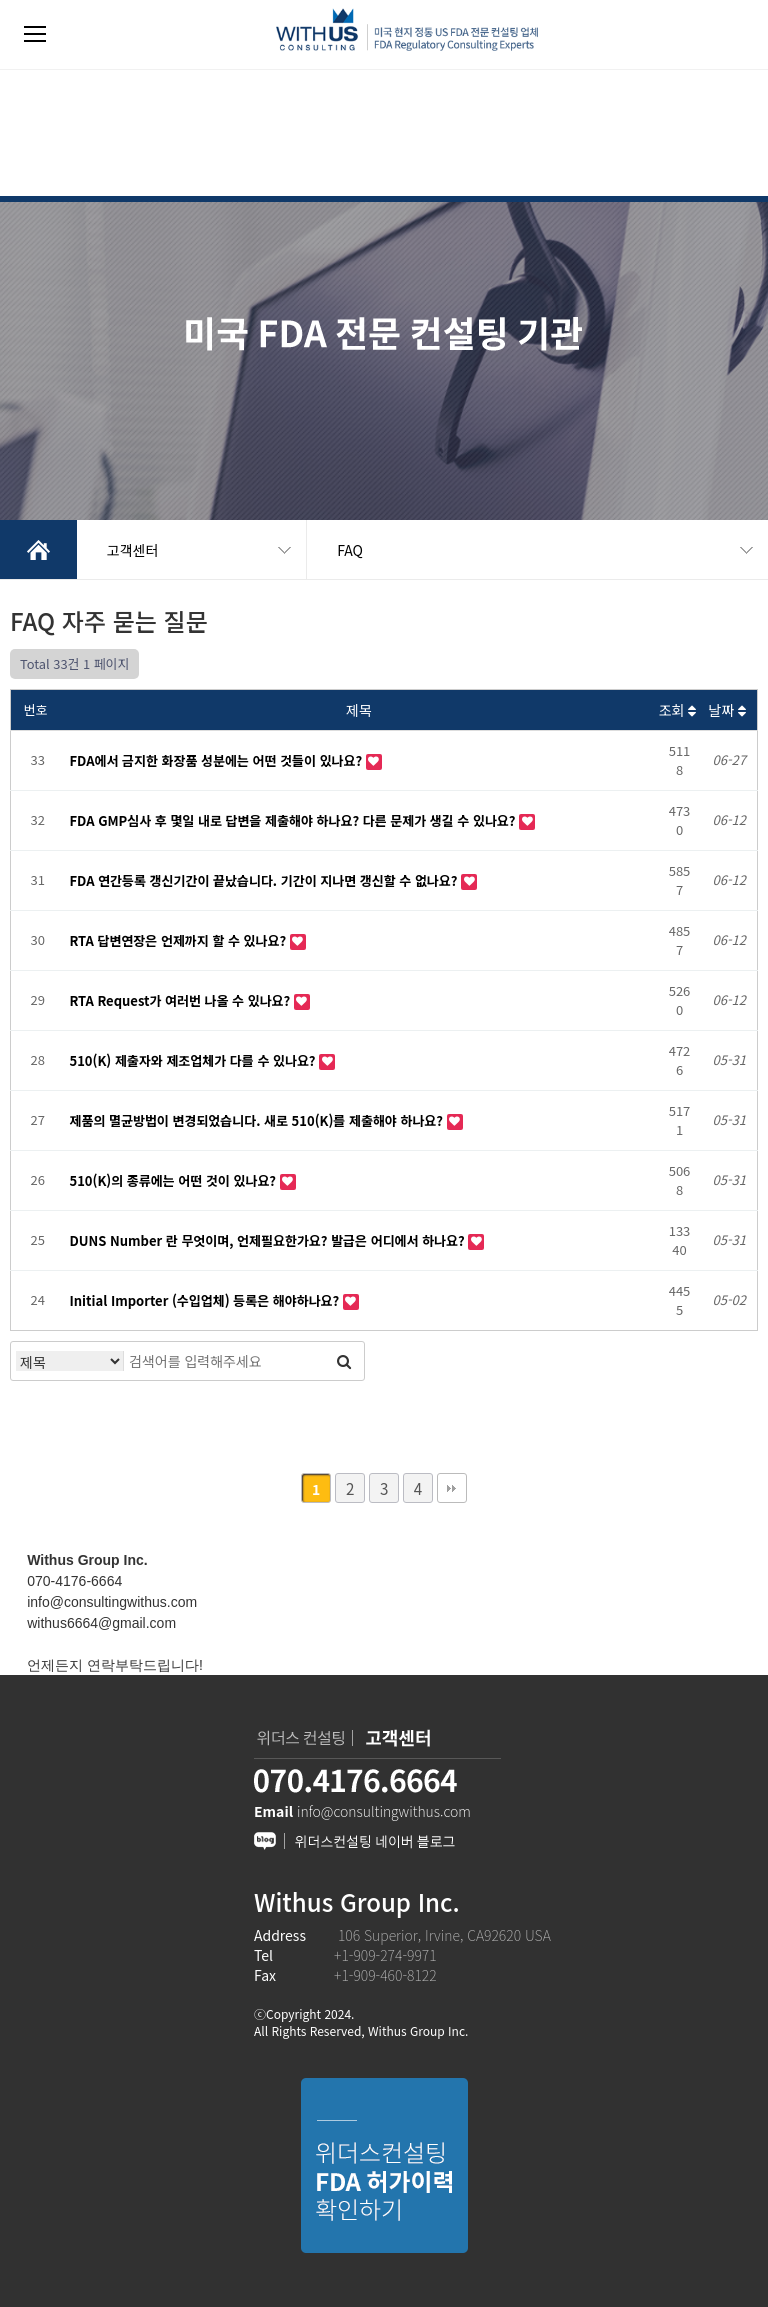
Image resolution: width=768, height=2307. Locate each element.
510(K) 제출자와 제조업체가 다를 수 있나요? (195, 1060)
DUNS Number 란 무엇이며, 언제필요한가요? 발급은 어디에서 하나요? (269, 1240)
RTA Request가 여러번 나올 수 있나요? (182, 1000)
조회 (678, 710)
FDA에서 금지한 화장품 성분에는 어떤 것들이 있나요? (218, 760)
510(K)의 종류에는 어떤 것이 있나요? (175, 1180)
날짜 (727, 710)
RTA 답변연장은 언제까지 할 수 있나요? (180, 940)
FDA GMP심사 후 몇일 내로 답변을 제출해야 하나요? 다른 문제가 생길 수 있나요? (295, 820)
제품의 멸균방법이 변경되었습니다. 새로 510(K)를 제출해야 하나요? (258, 1120)
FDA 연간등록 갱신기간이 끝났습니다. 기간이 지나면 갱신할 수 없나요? (266, 880)
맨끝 (452, 1488)
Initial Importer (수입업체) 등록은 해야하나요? (206, 1300)
